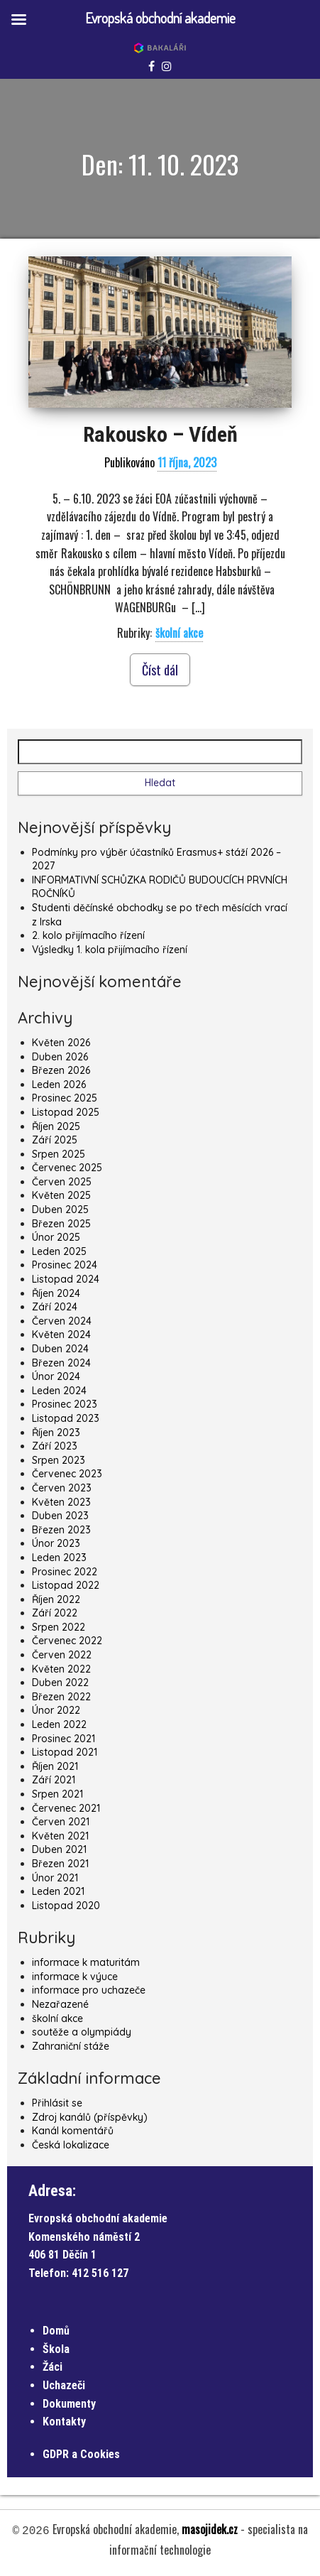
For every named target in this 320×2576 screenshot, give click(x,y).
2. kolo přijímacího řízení (88, 935)
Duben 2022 (60, 1682)
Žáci (52, 2367)
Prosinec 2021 (63, 1738)
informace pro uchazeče (88, 1990)
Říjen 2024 (56, 1293)
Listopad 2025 (65, 1112)
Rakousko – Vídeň (160, 434)
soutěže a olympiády (81, 2032)
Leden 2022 (59, 1724)
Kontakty (64, 2421)
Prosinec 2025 (64, 1098)
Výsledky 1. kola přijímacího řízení (109, 949)
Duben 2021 (59, 1849)
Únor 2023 (56, 1543)
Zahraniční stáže (70, 2046)
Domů (56, 2330)
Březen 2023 (61, 1529)
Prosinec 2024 (64, 1265)
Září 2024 (54, 1306)
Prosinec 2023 (64, 1404)
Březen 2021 (60, 1863)
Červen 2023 (62, 1488)
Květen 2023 (61, 1502)
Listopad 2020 (66, 1905)
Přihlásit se (57, 2103)
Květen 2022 (61, 1669)
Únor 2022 (56, 1710)
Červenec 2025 (67, 1167)
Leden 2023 (59, 1557)
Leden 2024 (59, 1390)
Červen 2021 (60, 1821)
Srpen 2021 (57, 1794)
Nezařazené (60, 2004)
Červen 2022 (62, 1654)
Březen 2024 (61, 1363)
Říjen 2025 (56, 1126)
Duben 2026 (60, 1056)
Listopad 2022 (65, 1585)
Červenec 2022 (67, 1640)
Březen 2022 (61, 1696)
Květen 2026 (61, 1042)
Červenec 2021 (66, 1808)
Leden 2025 (59, 1251)
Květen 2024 (61, 1334)
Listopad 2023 (65, 1418)
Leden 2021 (58, 1891)
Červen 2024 (62, 1321)
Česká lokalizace (70, 2144)
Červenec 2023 (67, 1473)
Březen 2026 (61, 1070)
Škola (56, 2349)
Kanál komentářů (73, 2130)
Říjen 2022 (56, 1599)
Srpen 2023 (58, 1460)
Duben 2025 (60, 1209)
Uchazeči (64, 2385)
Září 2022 (54, 1613)
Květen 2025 (61, 1195)
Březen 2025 (61, 1223)
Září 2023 (54, 1446)
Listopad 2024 (65, 1279)
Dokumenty (69, 2404)
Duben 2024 (60, 1348)
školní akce (179, 632)
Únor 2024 (56, 1376)
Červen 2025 (62, 1181)
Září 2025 (54, 1140)
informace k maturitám (86, 1962)
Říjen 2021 (55, 1766)
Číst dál (160, 670)
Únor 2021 (55, 1877)
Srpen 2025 (58, 1154)
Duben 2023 (60, 1515)
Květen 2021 (60, 1836)
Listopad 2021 (64, 1752)
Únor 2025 (56, 1237)
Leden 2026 (59, 1084)
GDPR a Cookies (81, 2454)
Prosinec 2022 (64, 1571)
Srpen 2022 (58, 1627)
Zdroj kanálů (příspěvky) (90, 2117)
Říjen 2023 (56, 1432)
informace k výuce (75, 1976)
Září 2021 (53, 1779)
